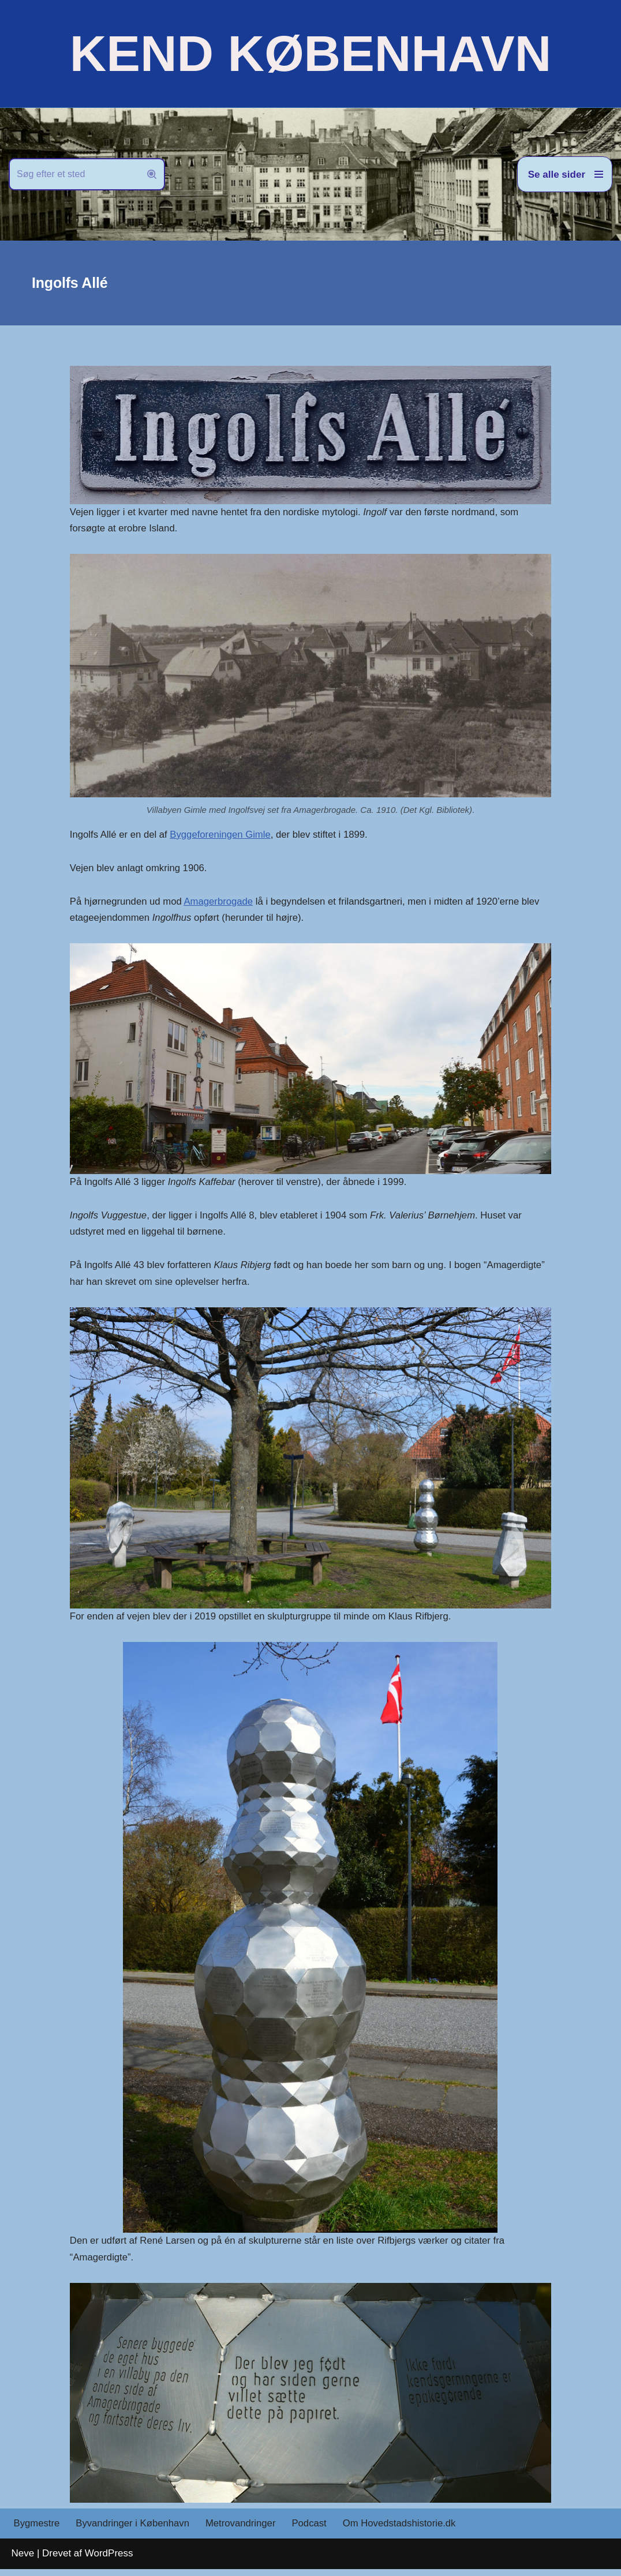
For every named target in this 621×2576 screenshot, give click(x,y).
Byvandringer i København (134, 2530)
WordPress (109, 2560)
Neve (23, 2560)
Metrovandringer (244, 2530)
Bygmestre (37, 2530)
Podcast (313, 2530)
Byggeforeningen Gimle (223, 836)
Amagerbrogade (221, 903)
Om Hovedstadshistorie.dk (404, 2530)
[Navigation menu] (564, 174)
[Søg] (74, 174)
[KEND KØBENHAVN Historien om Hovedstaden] (310, 53)
